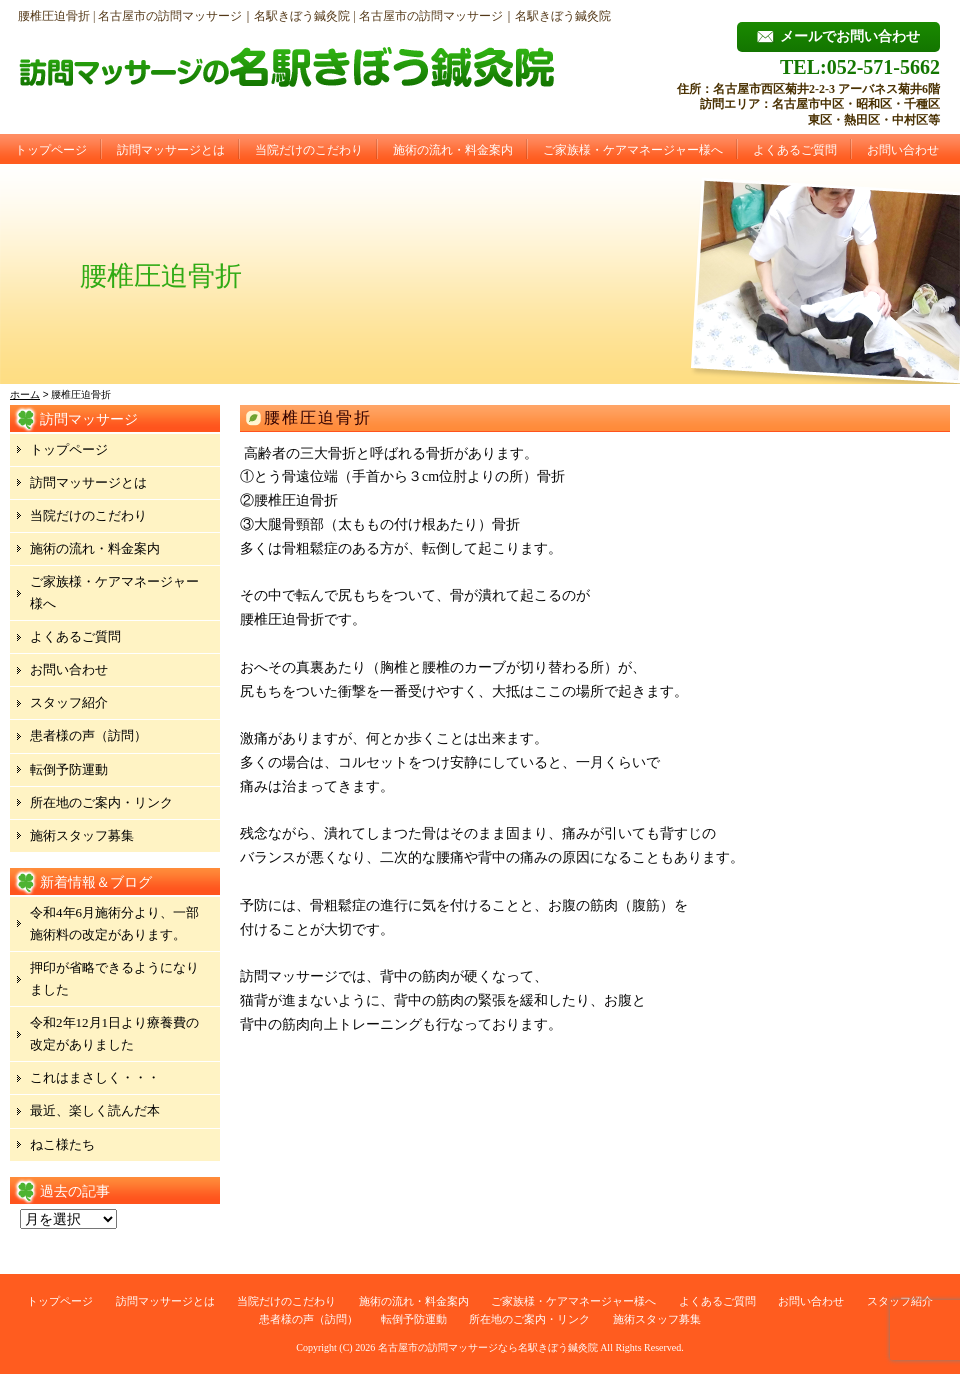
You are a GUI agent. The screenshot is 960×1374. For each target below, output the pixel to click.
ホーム (25, 394)
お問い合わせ (903, 150)
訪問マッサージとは (171, 150)
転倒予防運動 (69, 769)
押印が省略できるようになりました (114, 978)
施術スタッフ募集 (82, 835)
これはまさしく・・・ (95, 1077)
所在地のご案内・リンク (101, 802)
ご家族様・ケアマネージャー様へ (633, 150)
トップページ (51, 150)
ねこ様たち (62, 1144)
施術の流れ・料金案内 (453, 150)
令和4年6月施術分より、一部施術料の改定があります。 (114, 923)
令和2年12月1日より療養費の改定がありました (114, 1033)
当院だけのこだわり (309, 150)
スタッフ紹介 (69, 702)
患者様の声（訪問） (88, 735)
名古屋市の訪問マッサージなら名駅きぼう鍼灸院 (488, 1347)
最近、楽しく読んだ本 (95, 1110)
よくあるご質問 (795, 150)
